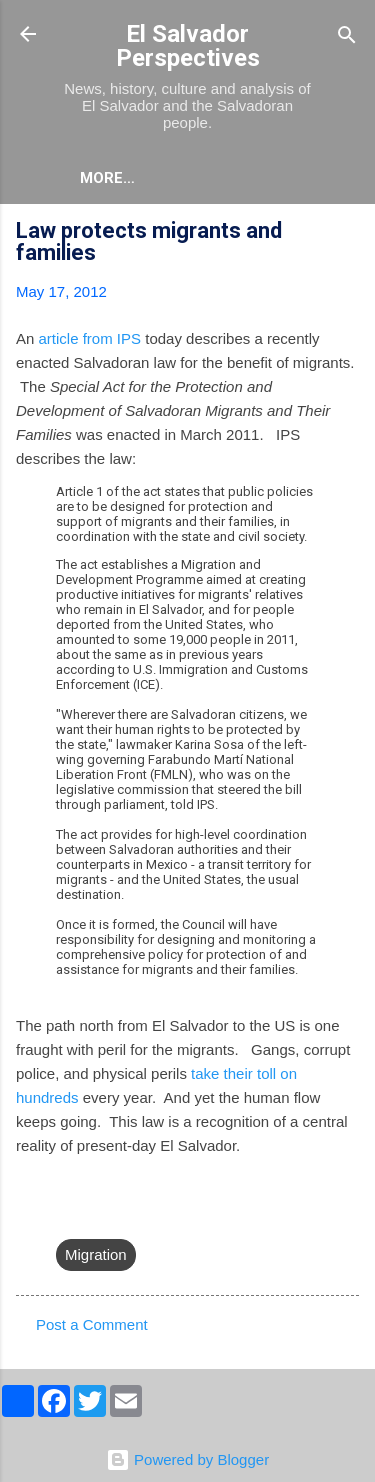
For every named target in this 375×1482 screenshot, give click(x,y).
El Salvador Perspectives (188, 46)
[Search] (347, 36)
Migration (96, 1254)
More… (107, 178)
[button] (347, 233)
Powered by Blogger (187, 1459)
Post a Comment (92, 1324)
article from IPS (90, 338)
